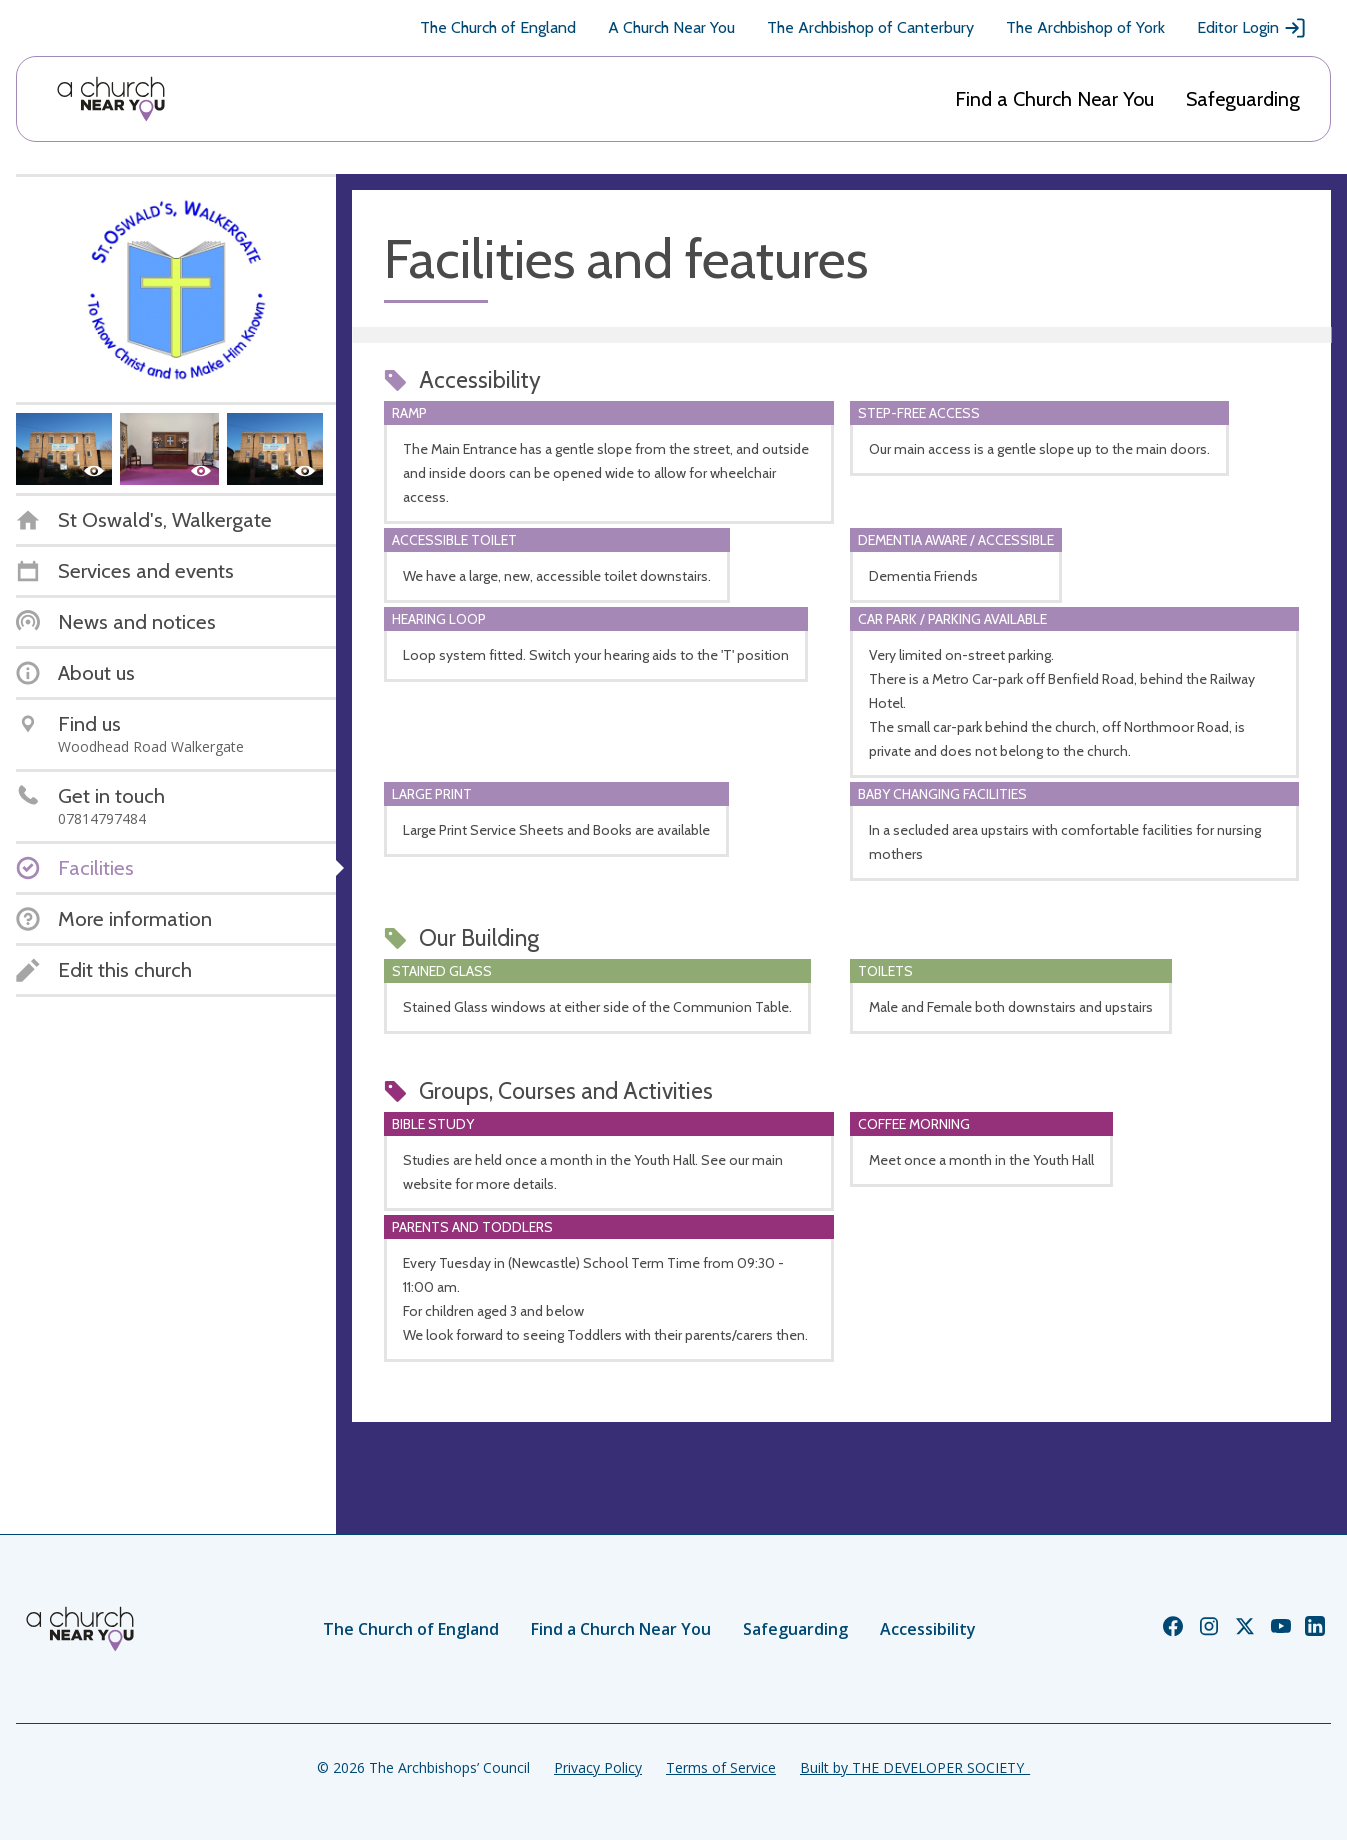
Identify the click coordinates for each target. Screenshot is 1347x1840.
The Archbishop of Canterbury (870, 27)
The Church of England (498, 27)
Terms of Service (721, 1767)
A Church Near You (671, 27)
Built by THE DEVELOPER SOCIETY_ (915, 1767)
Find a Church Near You (1054, 99)
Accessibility (928, 1629)
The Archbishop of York (1085, 27)
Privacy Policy (598, 1767)
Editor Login (1252, 28)
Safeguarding (1243, 99)
